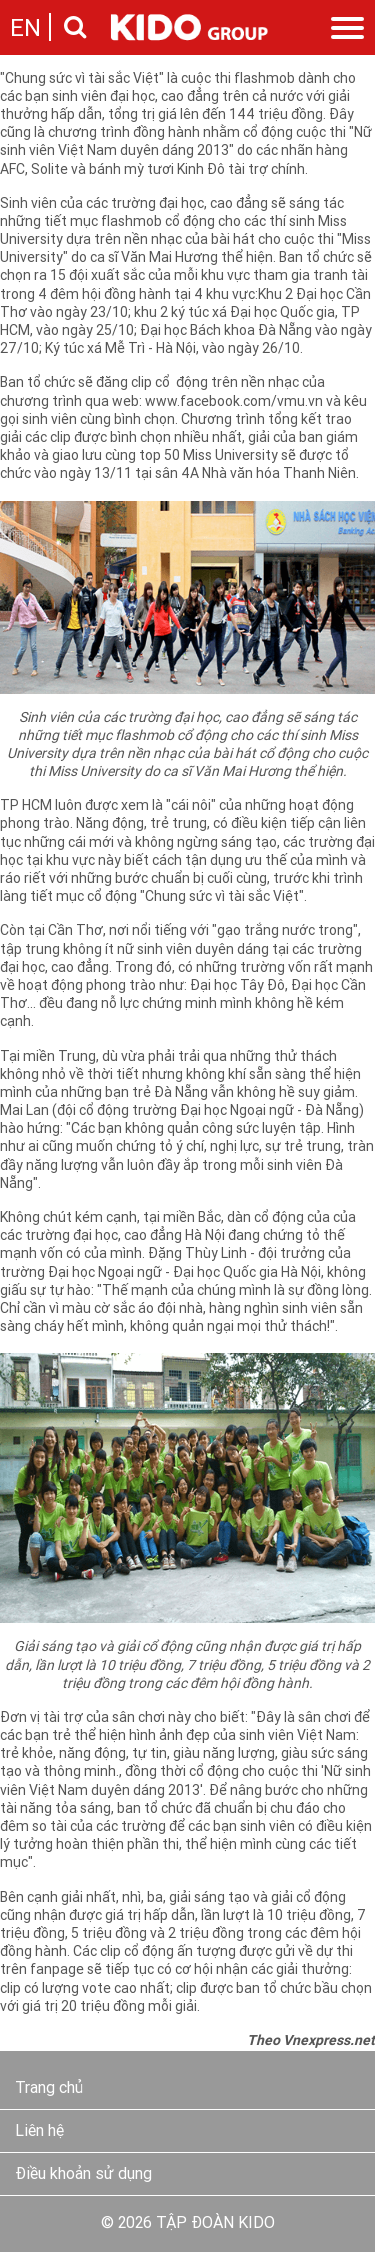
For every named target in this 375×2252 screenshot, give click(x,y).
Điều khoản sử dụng (83, 2175)
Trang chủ (49, 2089)
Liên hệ (39, 2132)
